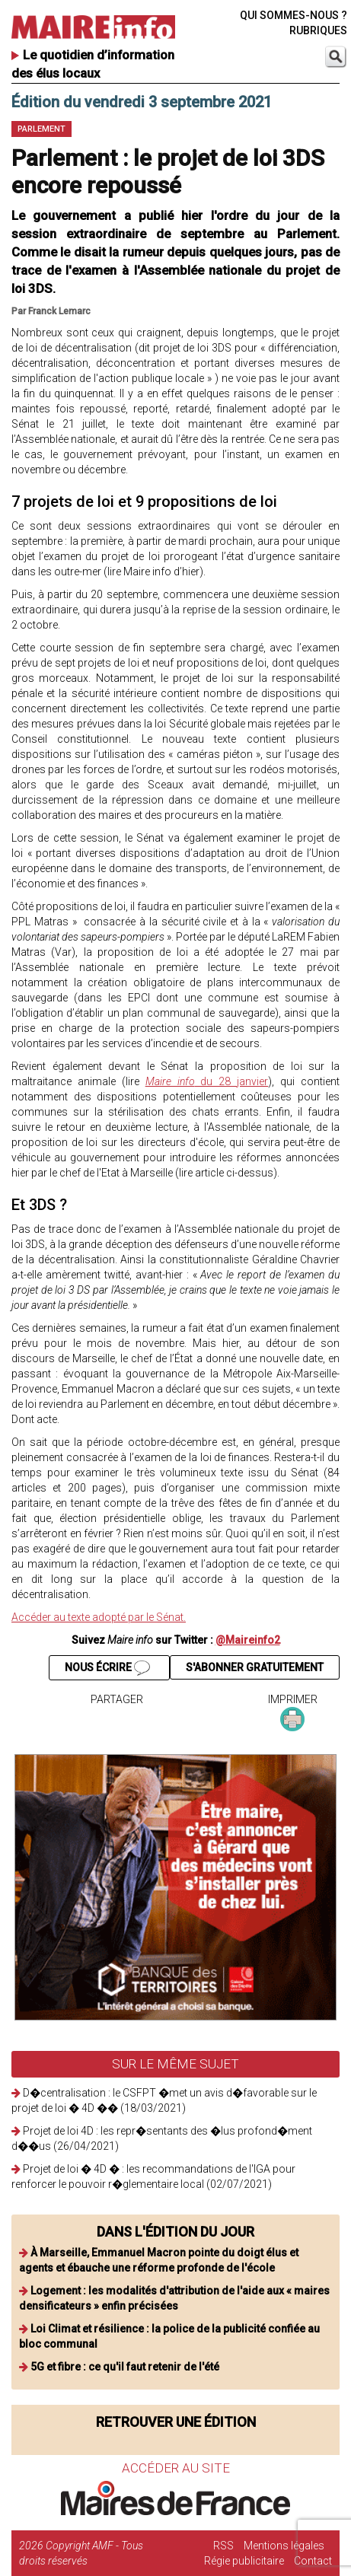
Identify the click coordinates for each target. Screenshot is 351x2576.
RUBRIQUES (318, 30)
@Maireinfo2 (247, 1640)
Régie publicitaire (244, 2561)
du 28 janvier (207, 1081)
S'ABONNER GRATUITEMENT (255, 1667)
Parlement (41, 129)
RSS (223, 2545)
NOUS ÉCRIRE (107, 1668)
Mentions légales (284, 2545)
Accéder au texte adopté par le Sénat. (98, 1617)
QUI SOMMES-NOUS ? (293, 15)
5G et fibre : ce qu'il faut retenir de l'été (124, 2367)
